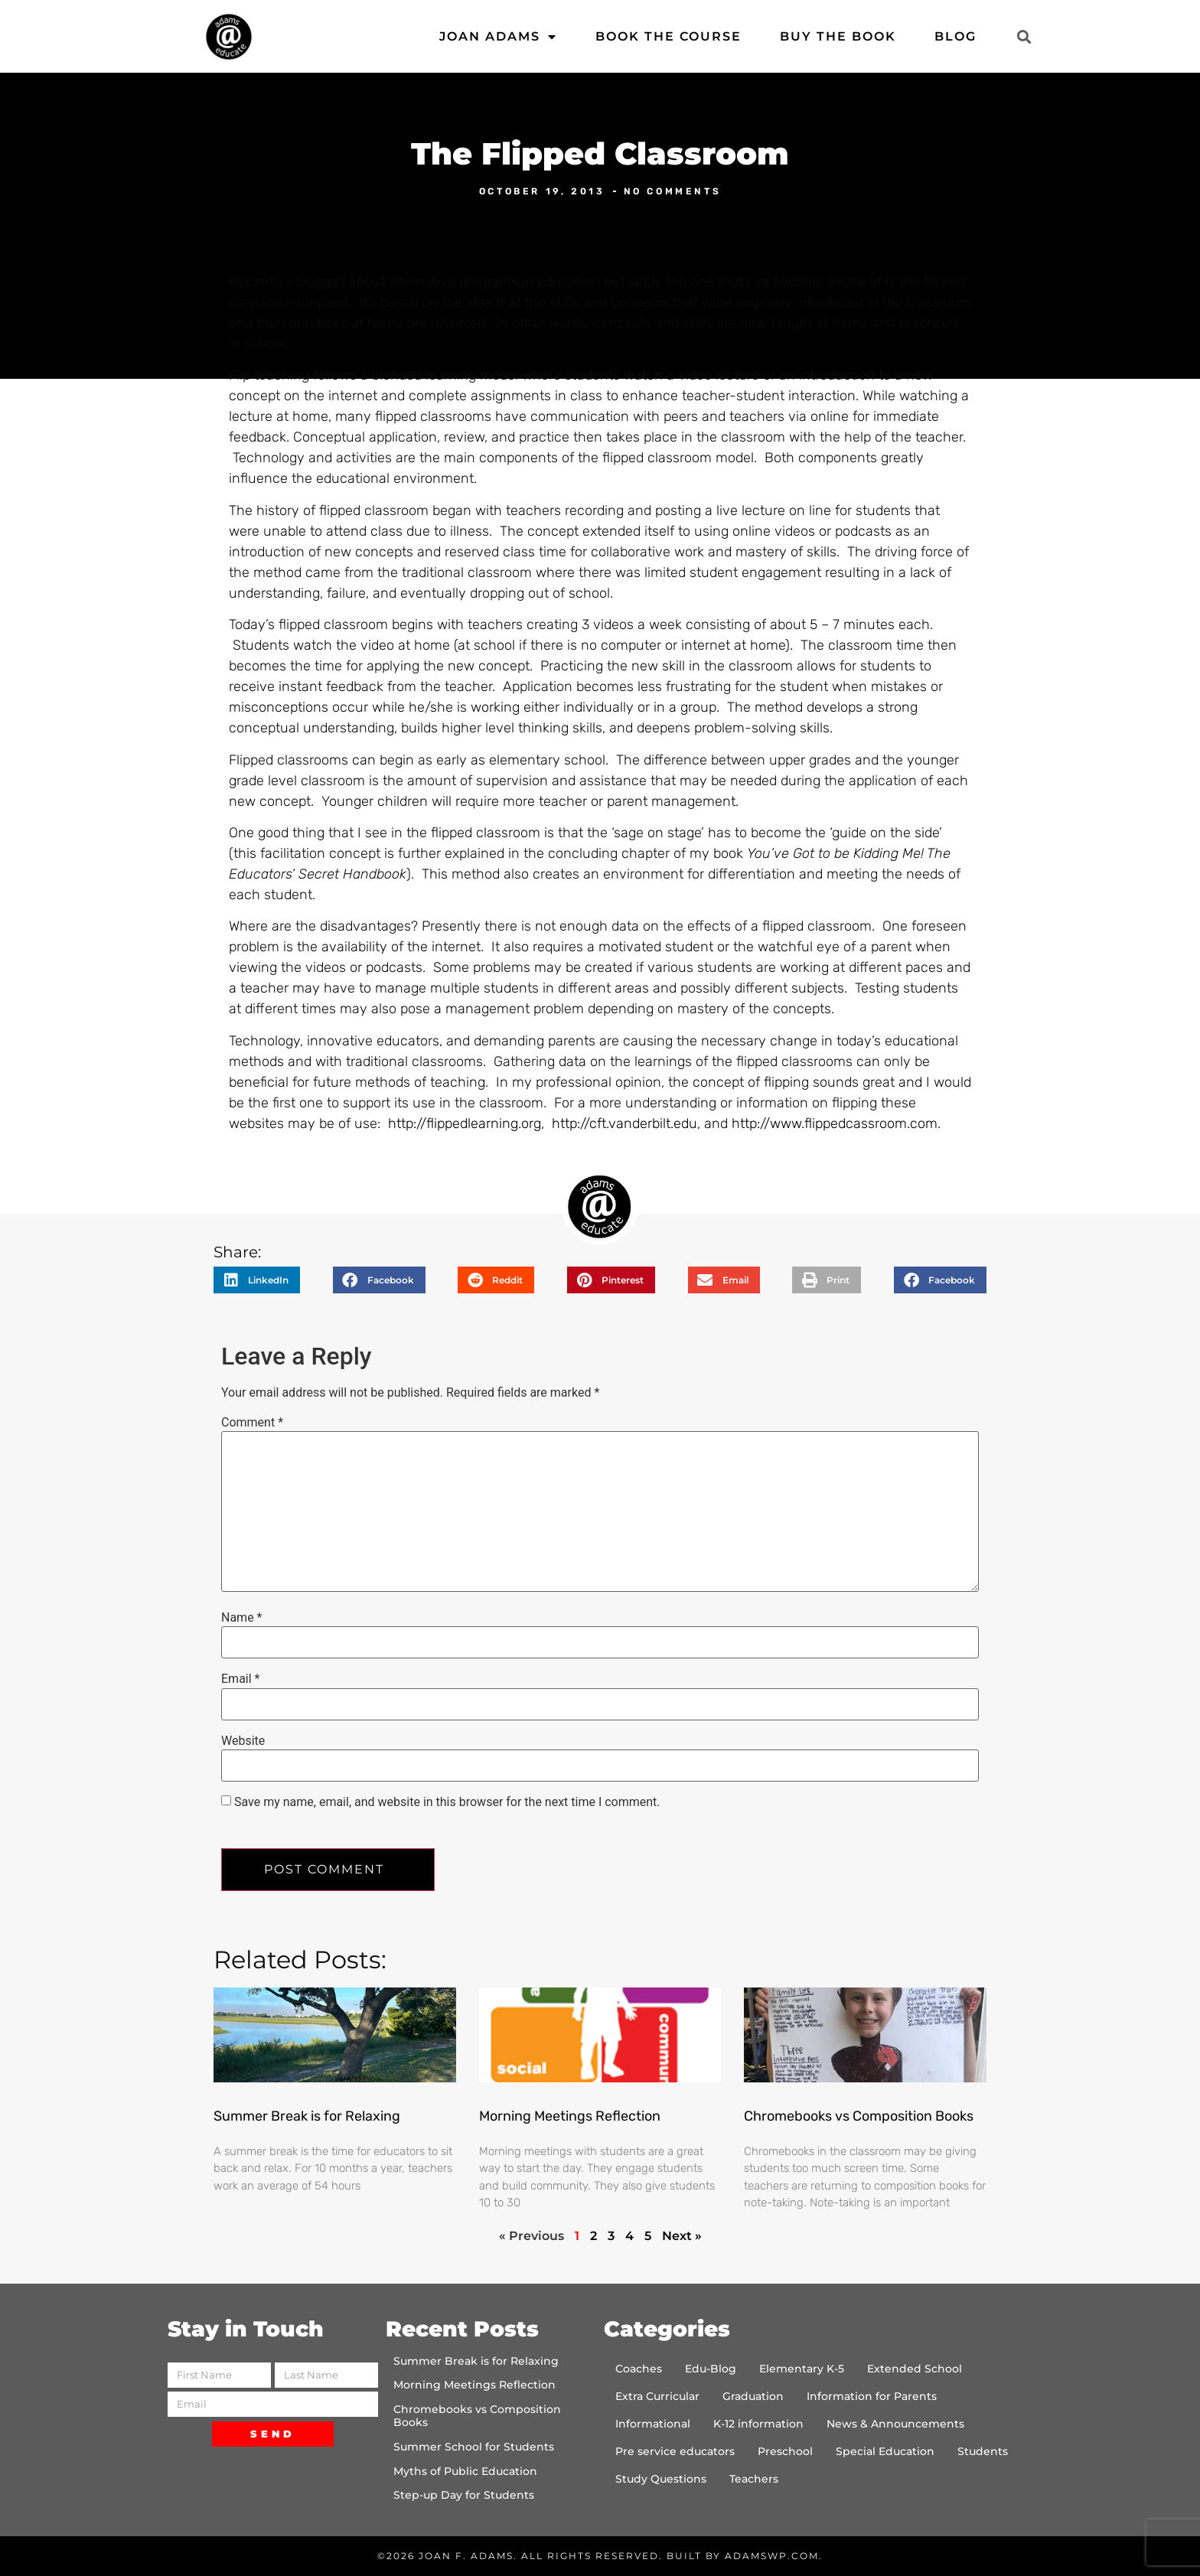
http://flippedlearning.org (464, 1123)
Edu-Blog (710, 2368)
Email (240, 1679)
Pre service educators (675, 2451)
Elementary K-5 (801, 2368)
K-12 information (758, 2424)
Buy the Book (838, 36)
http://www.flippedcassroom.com (835, 1123)
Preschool (785, 2451)
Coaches (638, 2368)
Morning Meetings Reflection (569, 2116)
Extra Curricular (657, 2396)
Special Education (885, 2451)
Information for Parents (872, 2396)
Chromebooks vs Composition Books (858, 2116)
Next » (682, 2236)
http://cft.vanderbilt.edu (624, 1123)
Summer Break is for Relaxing (307, 2116)
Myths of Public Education (465, 2471)
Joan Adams (498, 37)
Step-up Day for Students (463, 2495)
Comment (252, 1423)
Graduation (753, 2396)
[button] (1023, 36)
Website (243, 1741)
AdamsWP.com (772, 2555)
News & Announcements (895, 2424)
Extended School (914, 2368)
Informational (652, 2424)
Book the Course (668, 36)
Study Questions (660, 2479)
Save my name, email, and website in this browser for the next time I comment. (447, 1802)
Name (241, 1618)
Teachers (753, 2479)
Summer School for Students (473, 2447)
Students (982, 2451)
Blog (955, 36)
